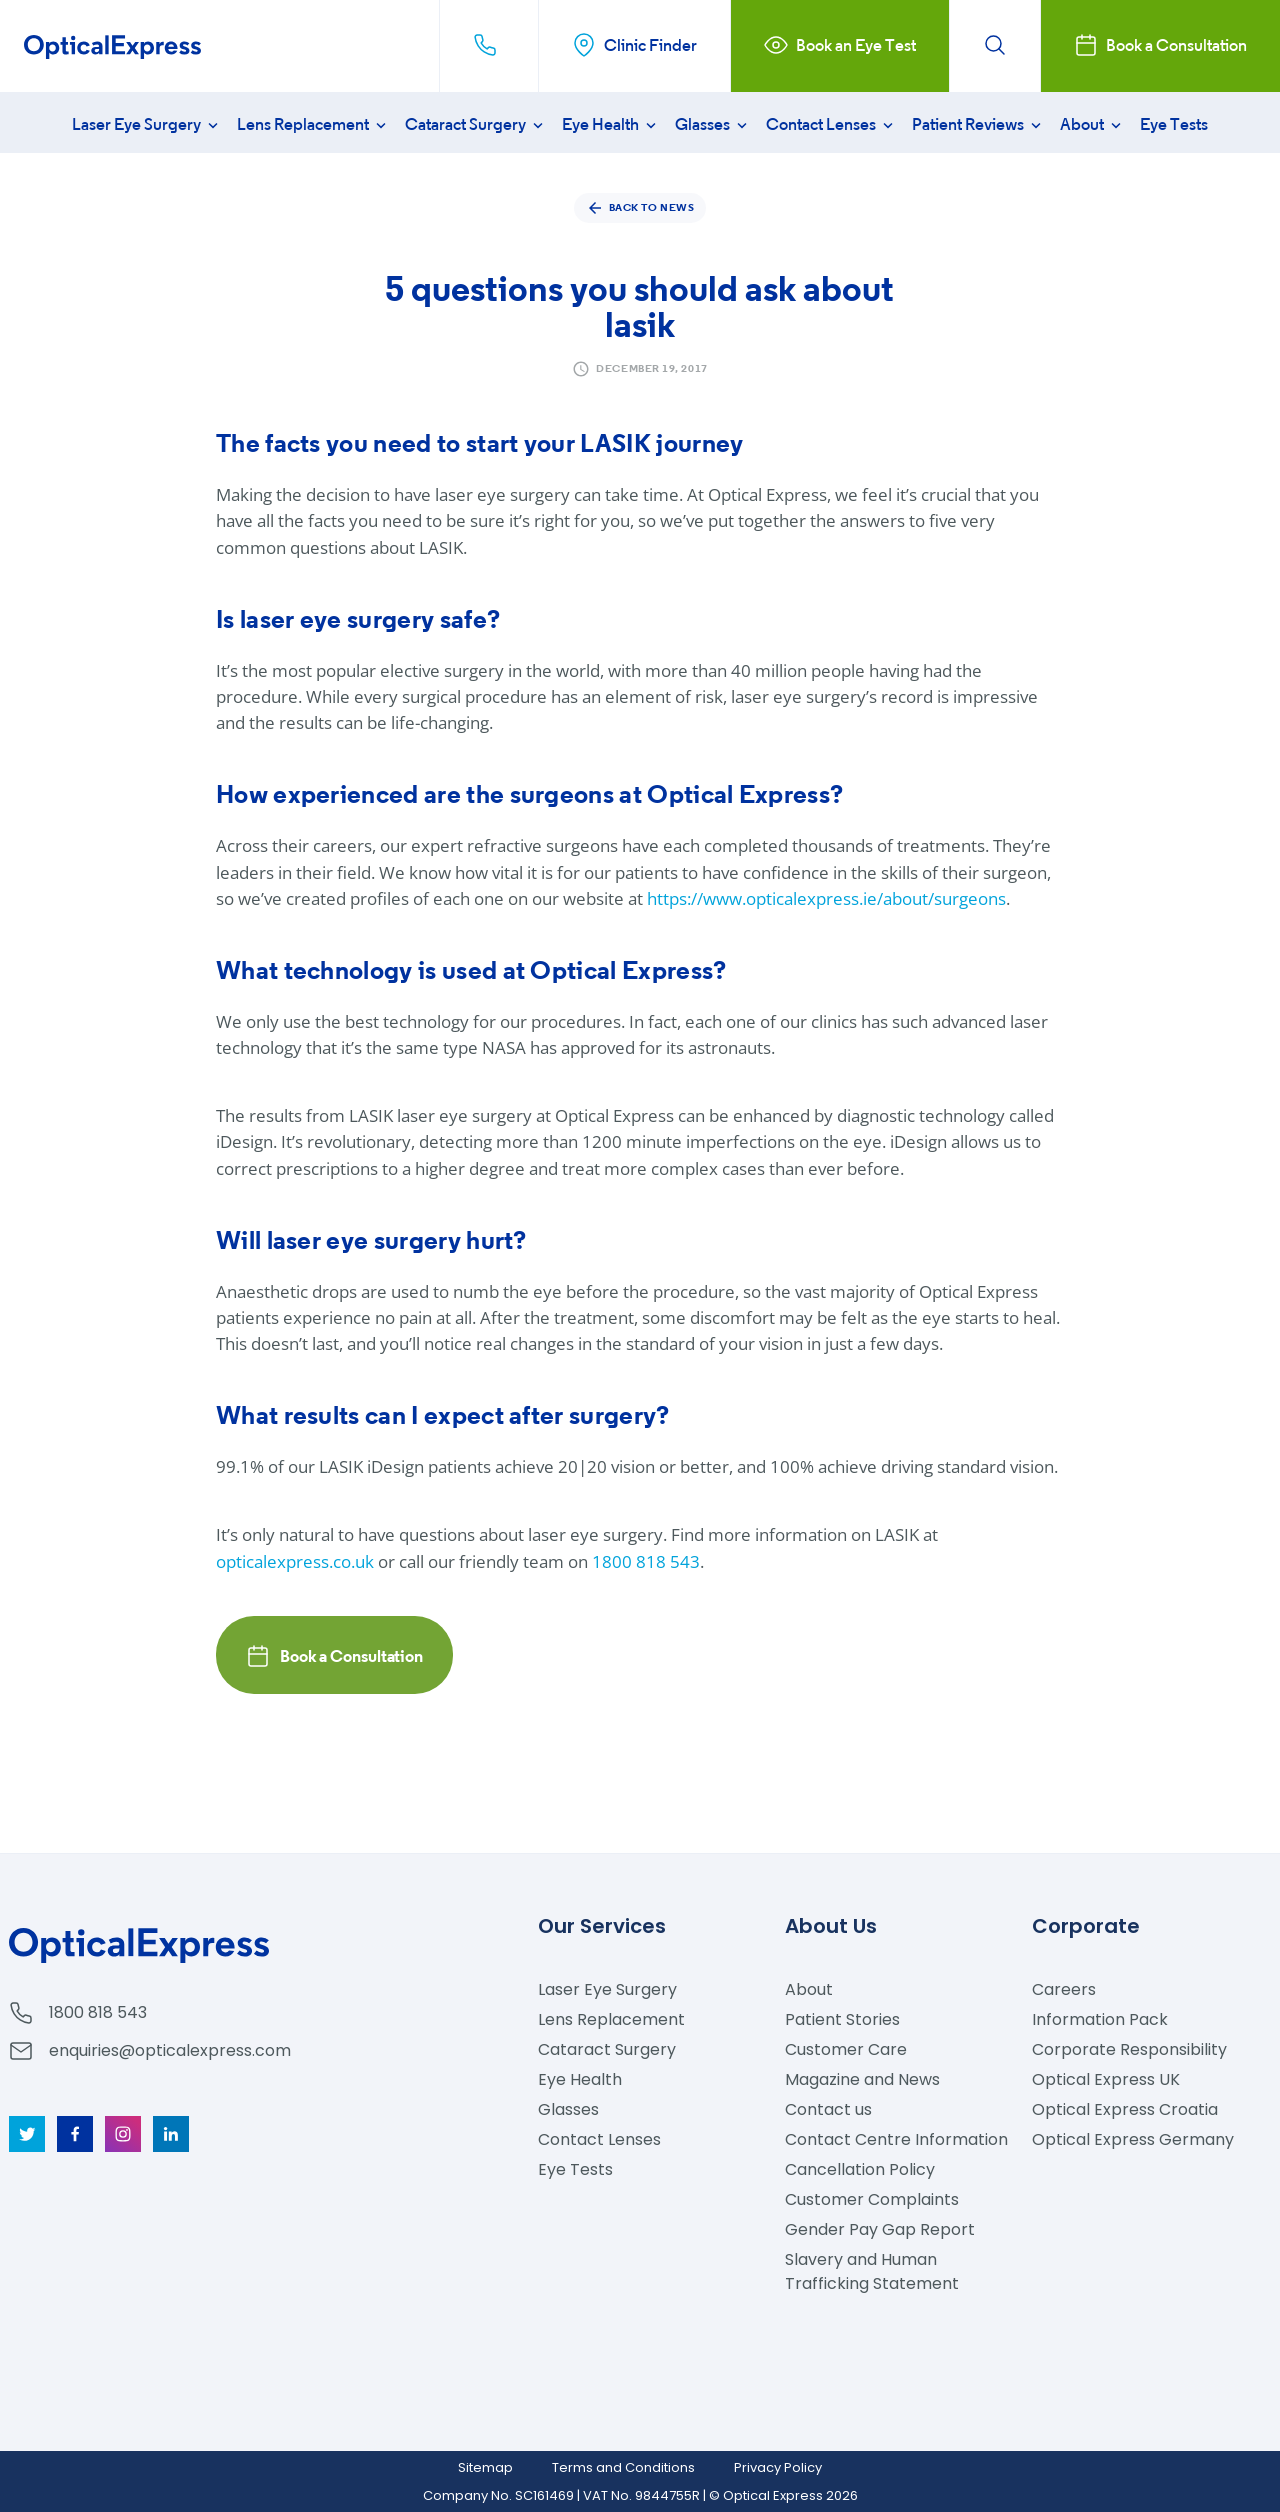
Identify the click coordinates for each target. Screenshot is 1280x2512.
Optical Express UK (1106, 2079)
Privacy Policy (778, 2467)
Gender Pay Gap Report (880, 2229)
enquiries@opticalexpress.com (170, 2050)
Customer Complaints (872, 2199)
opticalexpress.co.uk (295, 1561)
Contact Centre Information (896, 2139)
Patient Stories (842, 2019)
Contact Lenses (831, 124)
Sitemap (485, 2467)
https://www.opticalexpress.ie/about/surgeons (826, 898)
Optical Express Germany (1133, 2139)
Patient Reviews (978, 124)
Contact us (828, 2109)
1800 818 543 (646, 1561)
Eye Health (611, 124)
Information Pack (1100, 2019)
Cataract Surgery (476, 124)
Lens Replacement (313, 124)
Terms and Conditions (623, 2467)
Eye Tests (1174, 124)
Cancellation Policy (860, 2169)
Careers (1064, 1989)
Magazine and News (862, 2079)
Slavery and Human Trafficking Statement (872, 2271)
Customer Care (846, 2049)
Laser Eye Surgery (147, 124)
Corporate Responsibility (1129, 2049)
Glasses (713, 124)
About (1092, 124)
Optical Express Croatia (1125, 2109)
